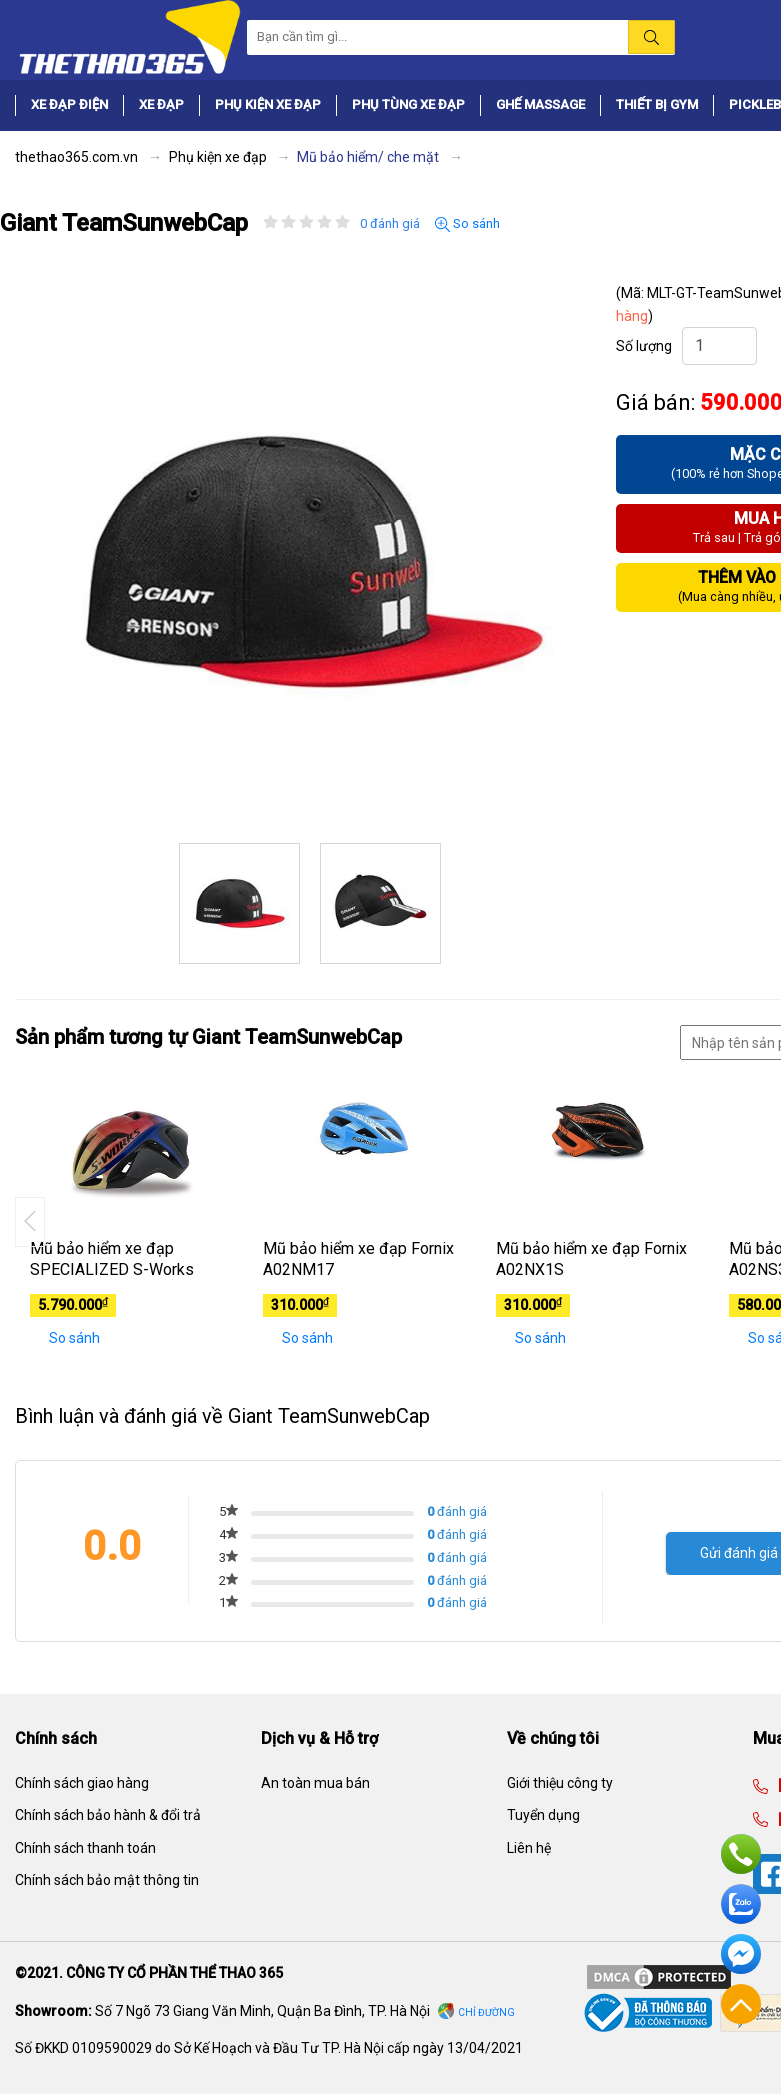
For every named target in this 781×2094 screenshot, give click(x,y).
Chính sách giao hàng (82, 1783)
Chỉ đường (486, 2012)
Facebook (741, 1954)
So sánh (467, 224)
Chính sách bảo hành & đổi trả (108, 1815)
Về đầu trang (741, 2004)
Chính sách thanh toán (85, 1848)
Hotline (741, 1854)
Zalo (741, 1904)
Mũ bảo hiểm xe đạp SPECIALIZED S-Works (112, 1259)
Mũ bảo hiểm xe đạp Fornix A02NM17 (358, 1259)
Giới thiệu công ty (560, 1783)
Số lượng (644, 346)
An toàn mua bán (315, 1783)
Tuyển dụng (543, 1815)
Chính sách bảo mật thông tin (107, 1880)
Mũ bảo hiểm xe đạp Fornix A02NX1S (591, 1259)
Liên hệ (529, 1848)
